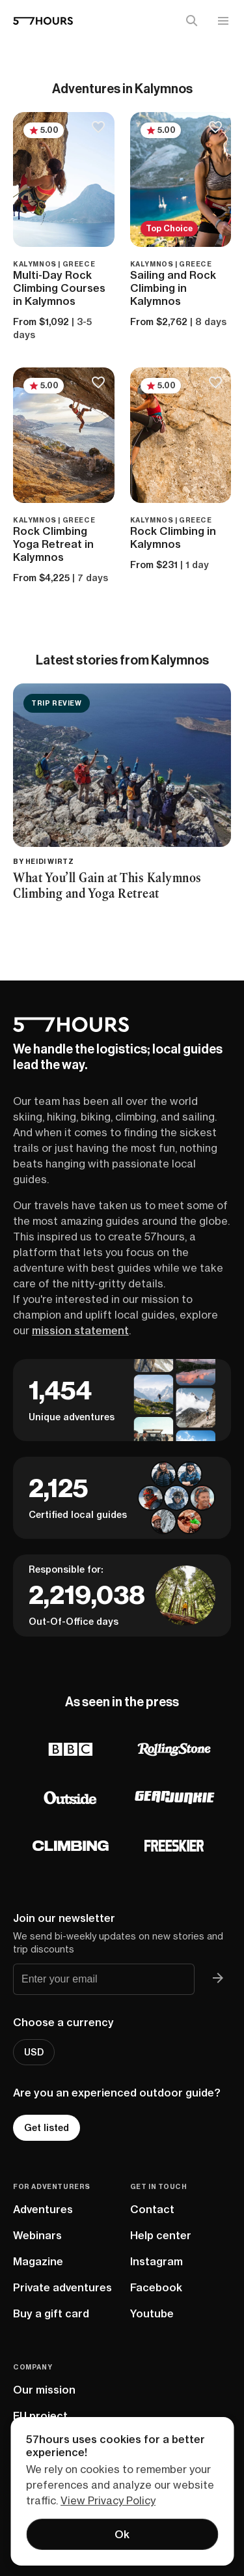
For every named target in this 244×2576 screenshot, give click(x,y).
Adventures (43, 2209)
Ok (122, 2534)
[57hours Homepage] (43, 21)
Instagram (156, 2261)
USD (34, 2052)
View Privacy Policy (108, 2500)
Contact (152, 2209)
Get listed (46, 2128)
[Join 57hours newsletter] (218, 1979)
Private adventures (62, 2287)
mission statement (80, 1330)
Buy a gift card (51, 2313)
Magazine (38, 2261)
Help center (160, 2235)
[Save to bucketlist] (98, 128)
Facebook (156, 2287)
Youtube (152, 2313)
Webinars (37, 2235)
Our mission (44, 2389)
